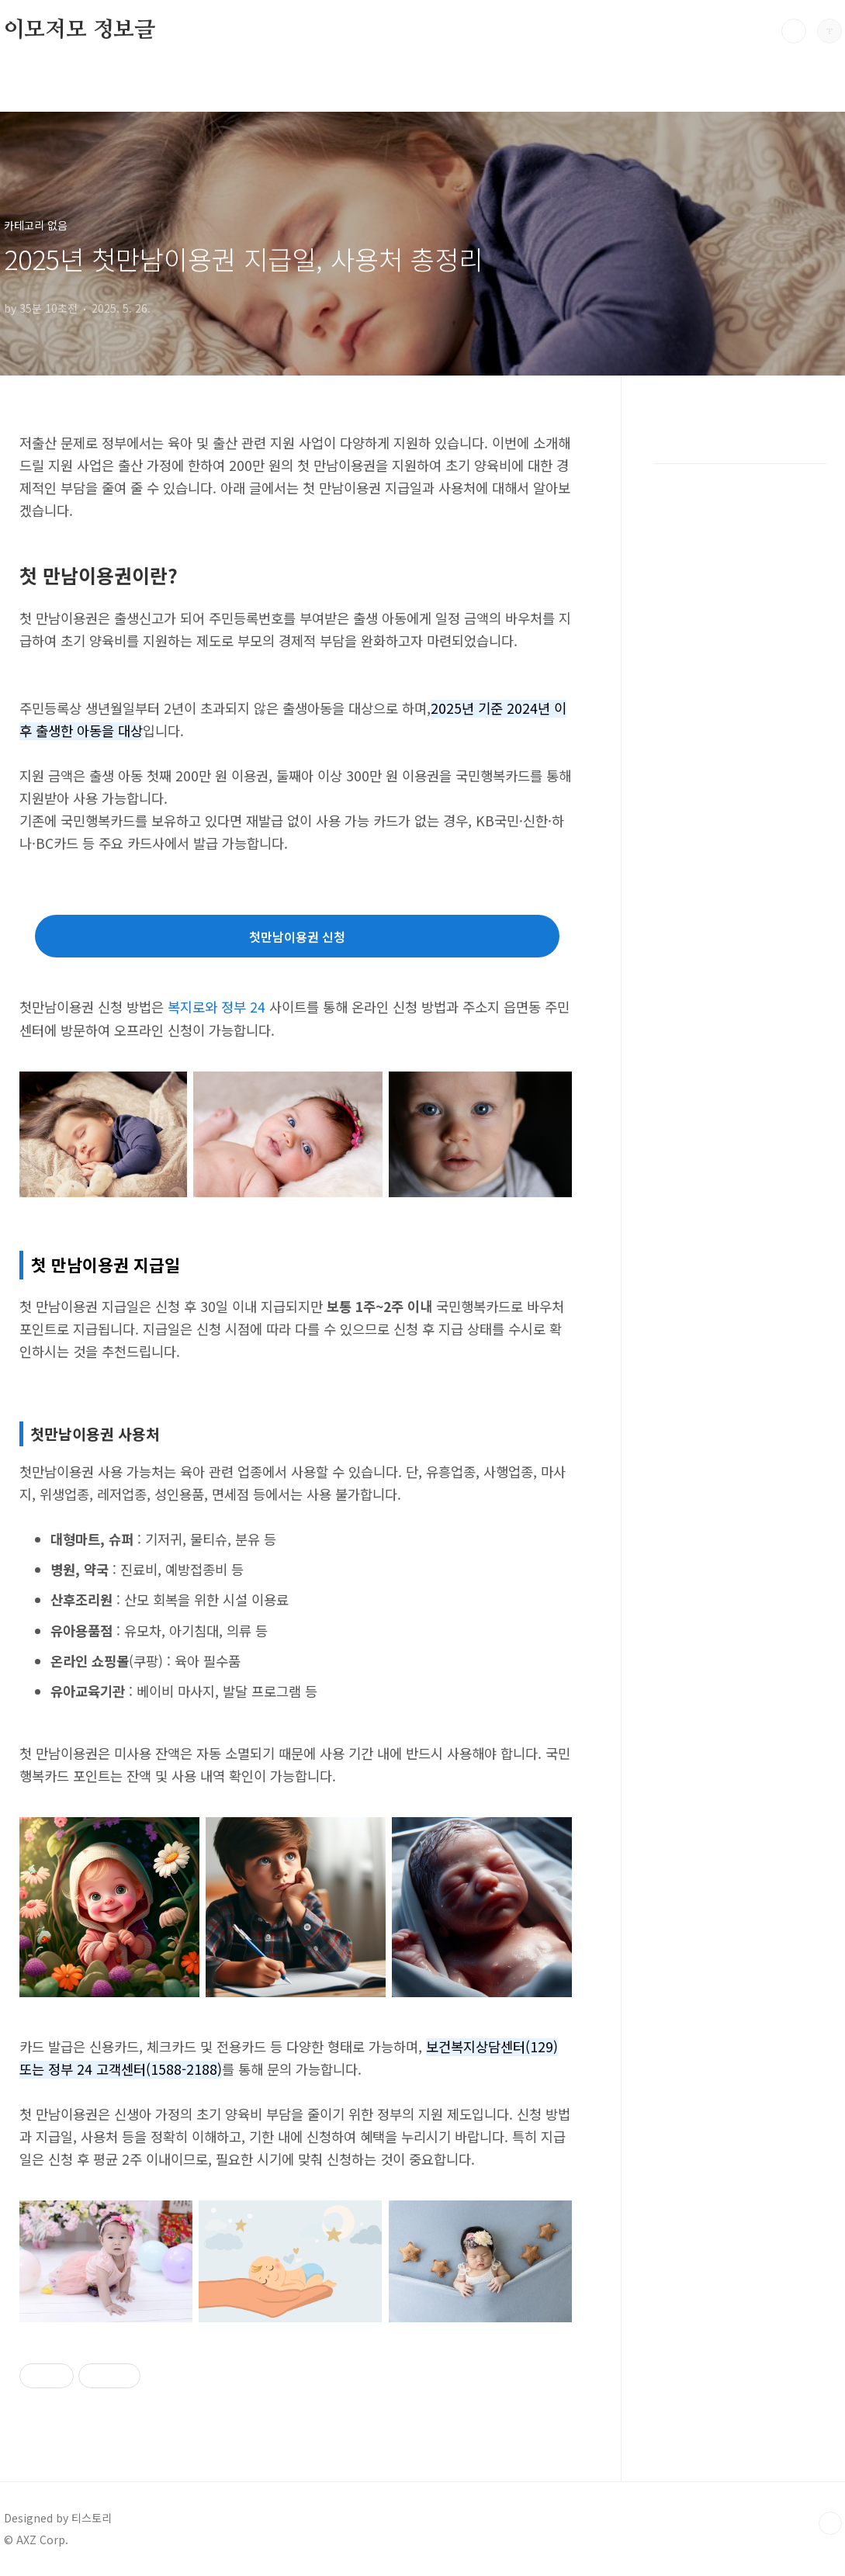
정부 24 (243, 1006)
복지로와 (192, 1006)
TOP (830, 2523)
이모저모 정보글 (79, 30)
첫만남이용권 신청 (297, 936)
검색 (793, 31)
